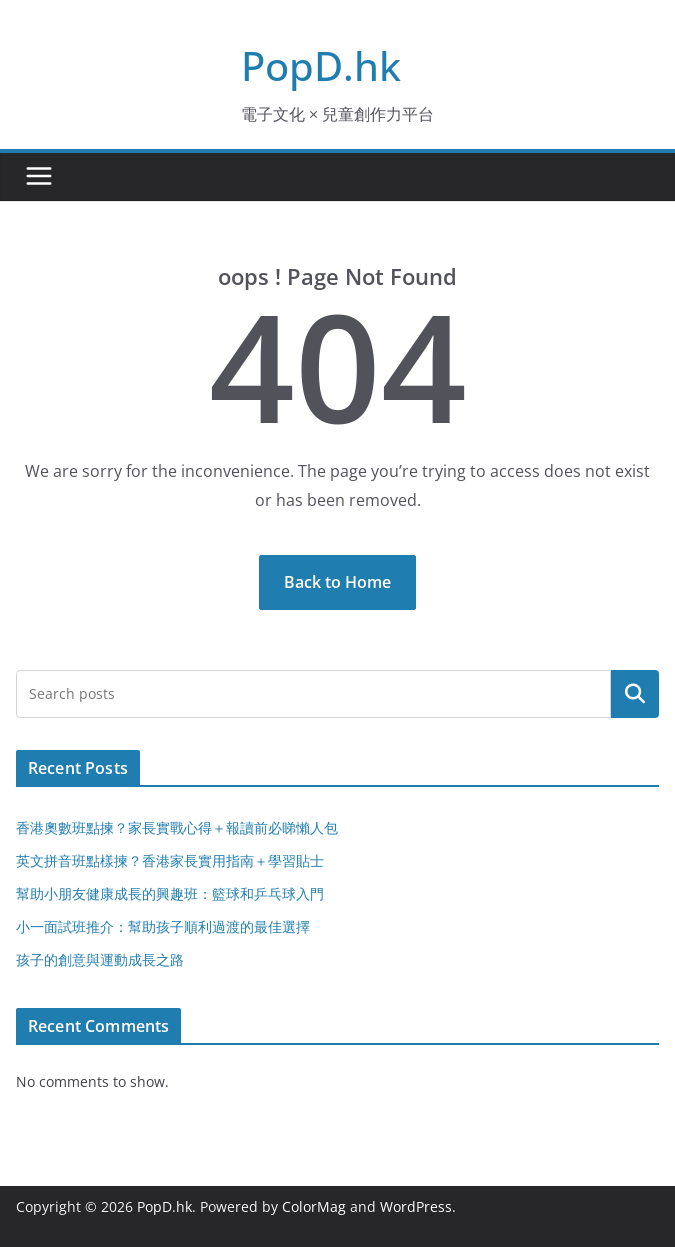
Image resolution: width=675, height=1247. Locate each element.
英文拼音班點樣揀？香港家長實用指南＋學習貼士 (170, 860)
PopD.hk (321, 65)
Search (635, 694)
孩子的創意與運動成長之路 (100, 959)
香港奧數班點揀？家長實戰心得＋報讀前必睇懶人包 (177, 827)
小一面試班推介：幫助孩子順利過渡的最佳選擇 (163, 926)
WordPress (416, 1206)
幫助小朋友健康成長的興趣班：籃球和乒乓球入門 (170, 893)
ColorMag (314, 1206)
